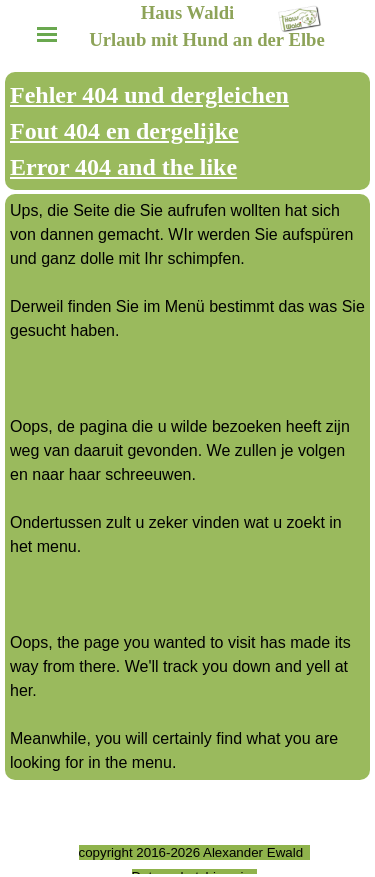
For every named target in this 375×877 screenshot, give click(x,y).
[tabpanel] (187, 131)
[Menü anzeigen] (47, 34)
